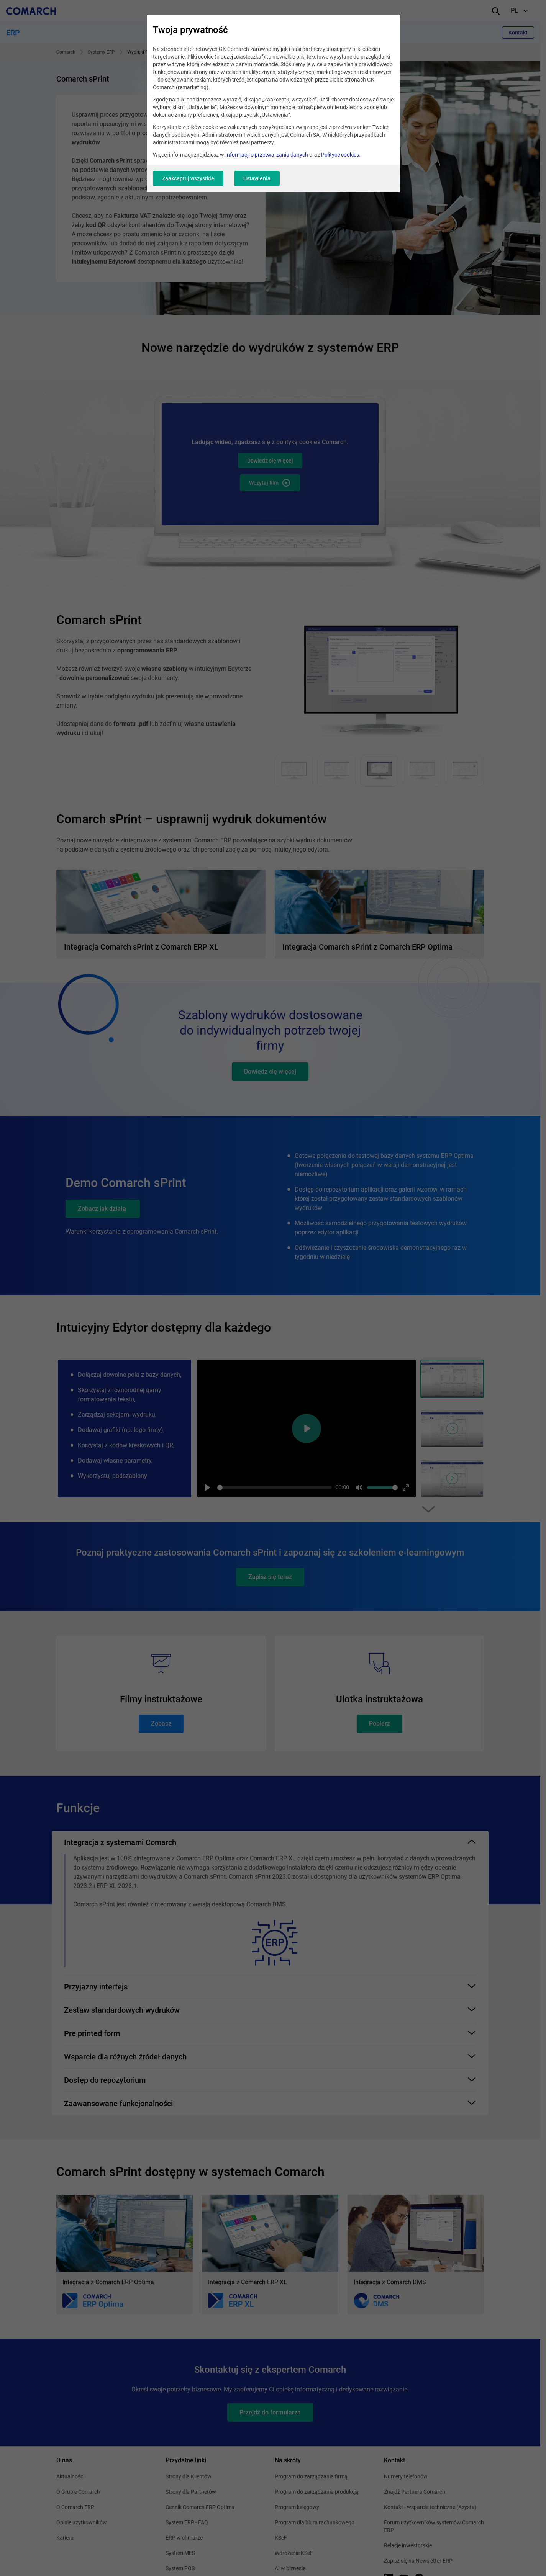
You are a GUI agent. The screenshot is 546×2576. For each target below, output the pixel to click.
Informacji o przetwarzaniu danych (266, 155)
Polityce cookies (340, 155)
